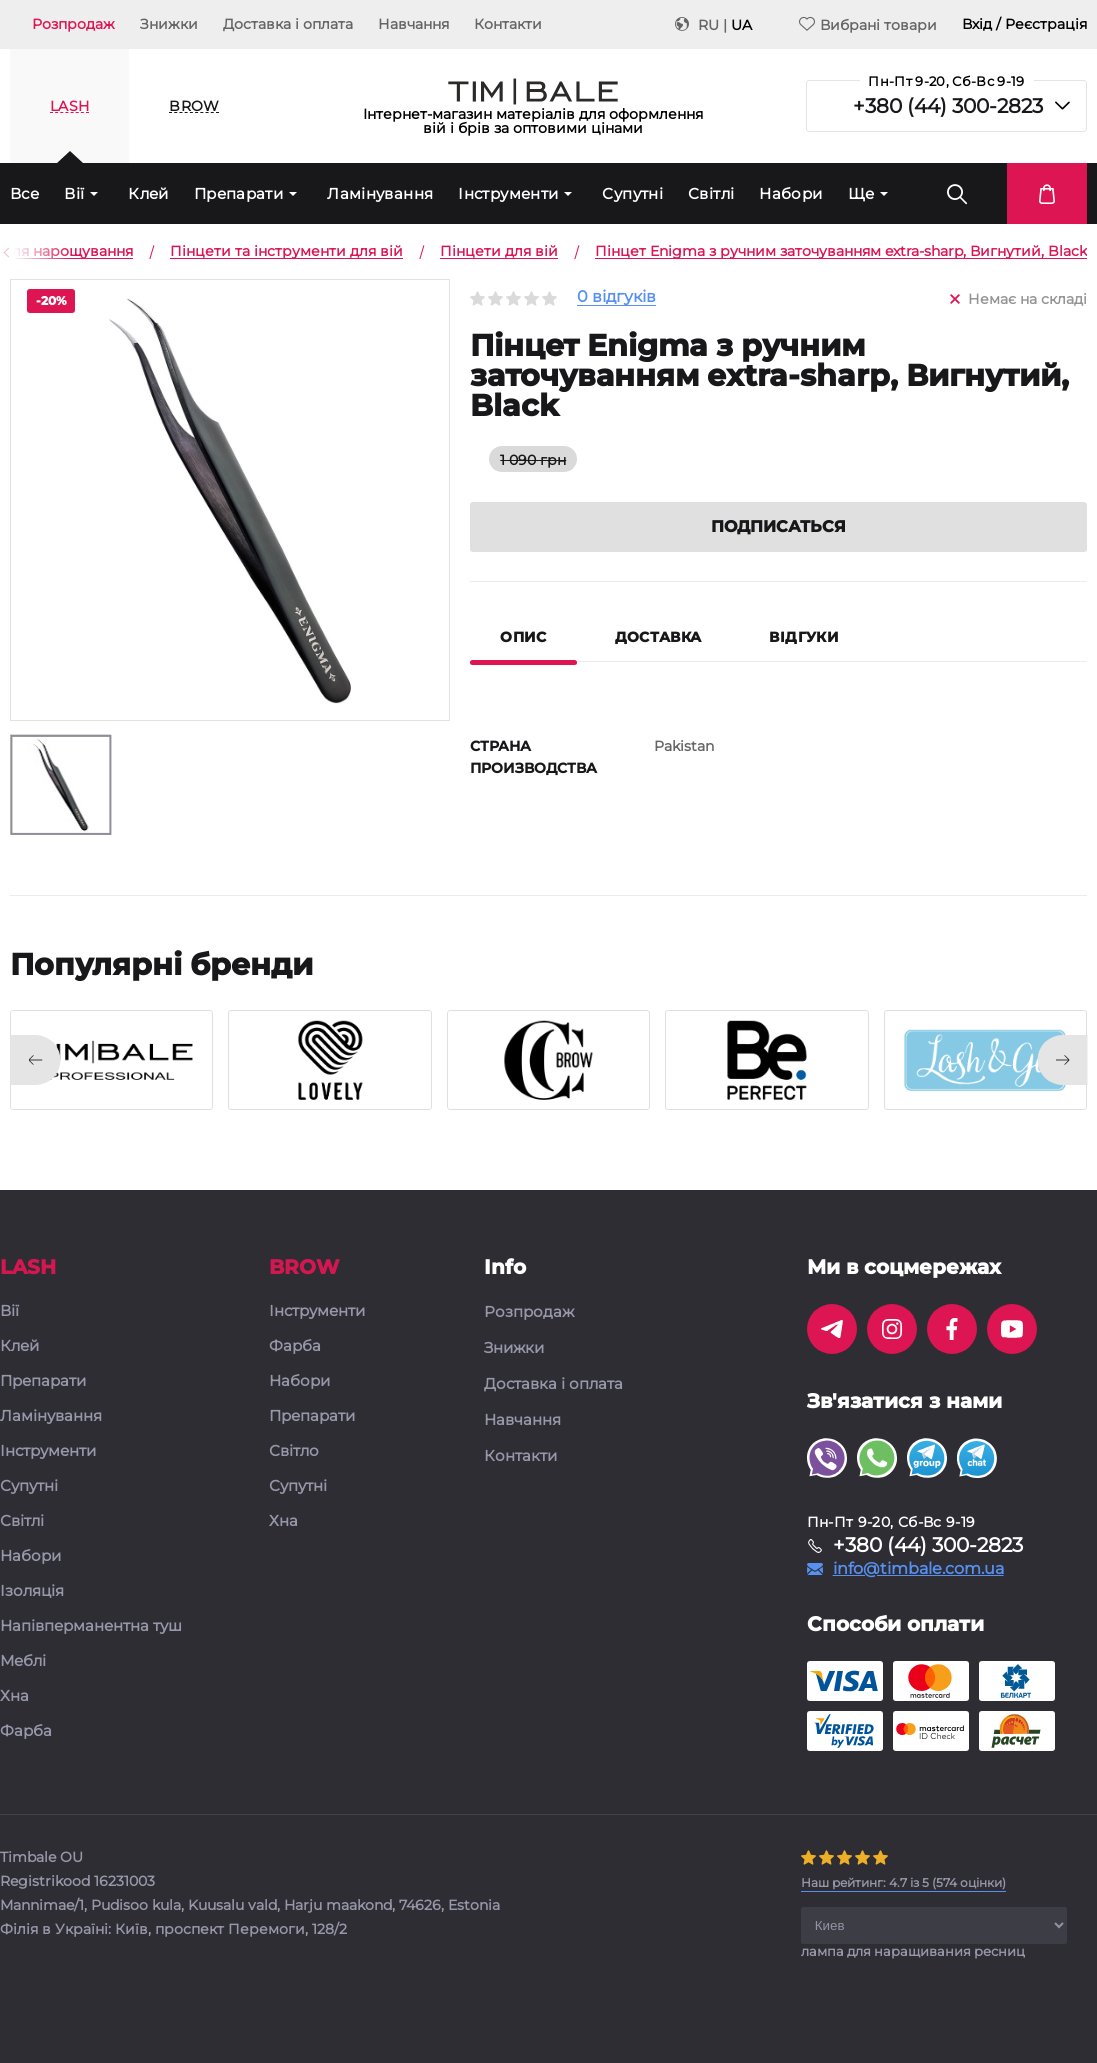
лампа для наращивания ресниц (913, 1951)
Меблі (23, 1661)
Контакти (508, 24)
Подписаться (778, 526)
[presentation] (35, 1060)
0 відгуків (616, 297)
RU (708, 25)
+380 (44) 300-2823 (948, 106)
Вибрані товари (868, 24)
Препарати (238, 193)
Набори (790, 193)
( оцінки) (903, 1882)
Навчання (413, 24)
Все (24, 193)
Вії (74, 193)
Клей (148, 193)
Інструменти (508, 193)
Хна (14, 1696)
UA (741, 25)
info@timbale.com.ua (918, 1569)
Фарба (26, 1731)
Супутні (632, 193)
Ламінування (380, 193)
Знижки (169, 24)
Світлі (711, 193)
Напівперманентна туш (91, 1626)
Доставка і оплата (288, 24)
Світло (294, 1451)
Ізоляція (32, 1591)
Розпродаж (73, 24)
